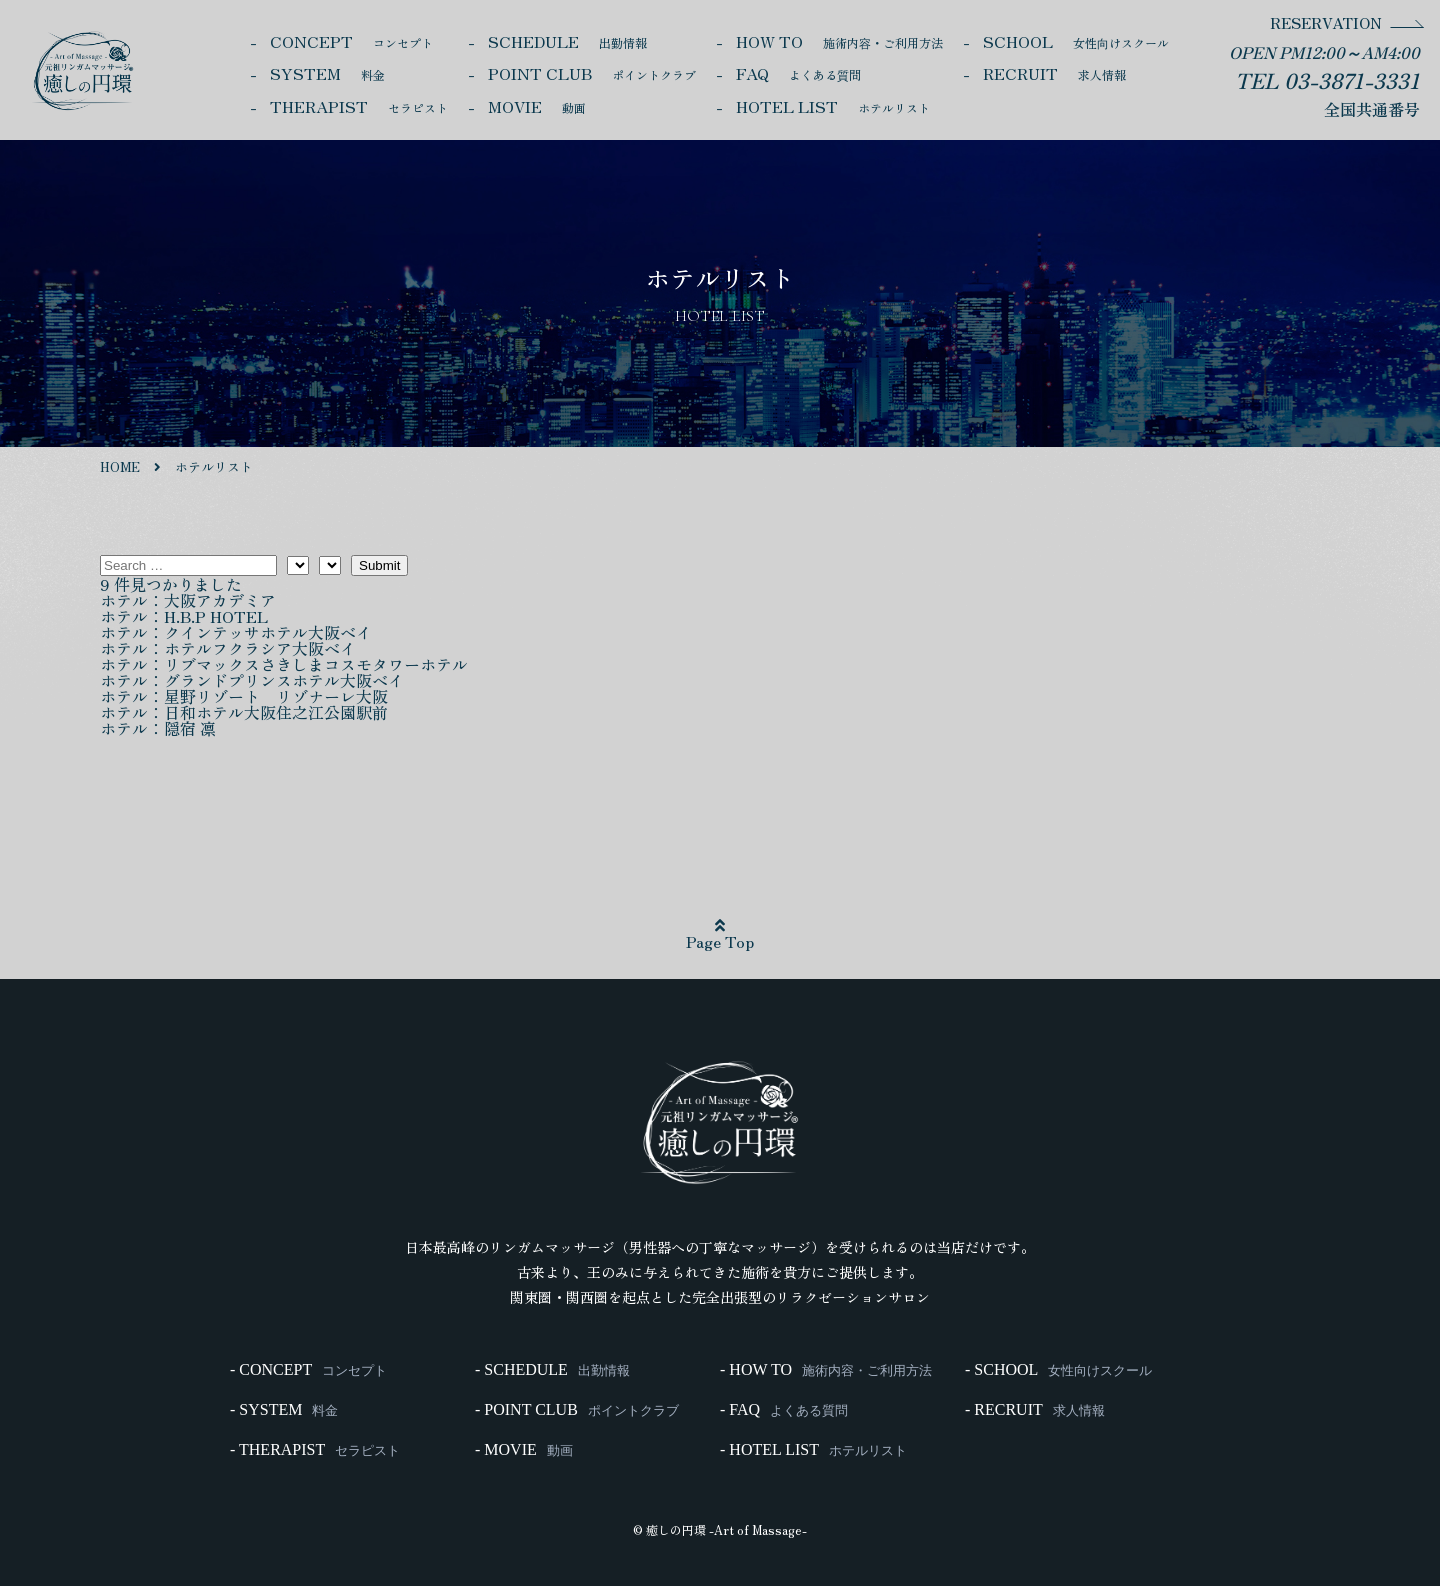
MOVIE (537, 106)
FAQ (798, 73)
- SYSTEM (284, 1410)
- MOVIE (524, 1450)
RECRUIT (1054, 73)
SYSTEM (327, 73)
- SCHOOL (1058, 1370)
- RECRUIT (1035, 1410)
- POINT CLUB (577, 1410)
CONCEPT (351, 41)
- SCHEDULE (552, 1370)
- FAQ (784, 1410)
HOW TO (839, 41)
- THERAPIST (315, 1450)
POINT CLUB (592, 73)
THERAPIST (359, 106)
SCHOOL (1076, 41)
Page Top (720, 935)
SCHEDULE (567, 41)
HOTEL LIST (833, 106)
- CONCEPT (308, 1370)
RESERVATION (1326, 22)
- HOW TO (826, 1370)
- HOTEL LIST (813, 1450)
